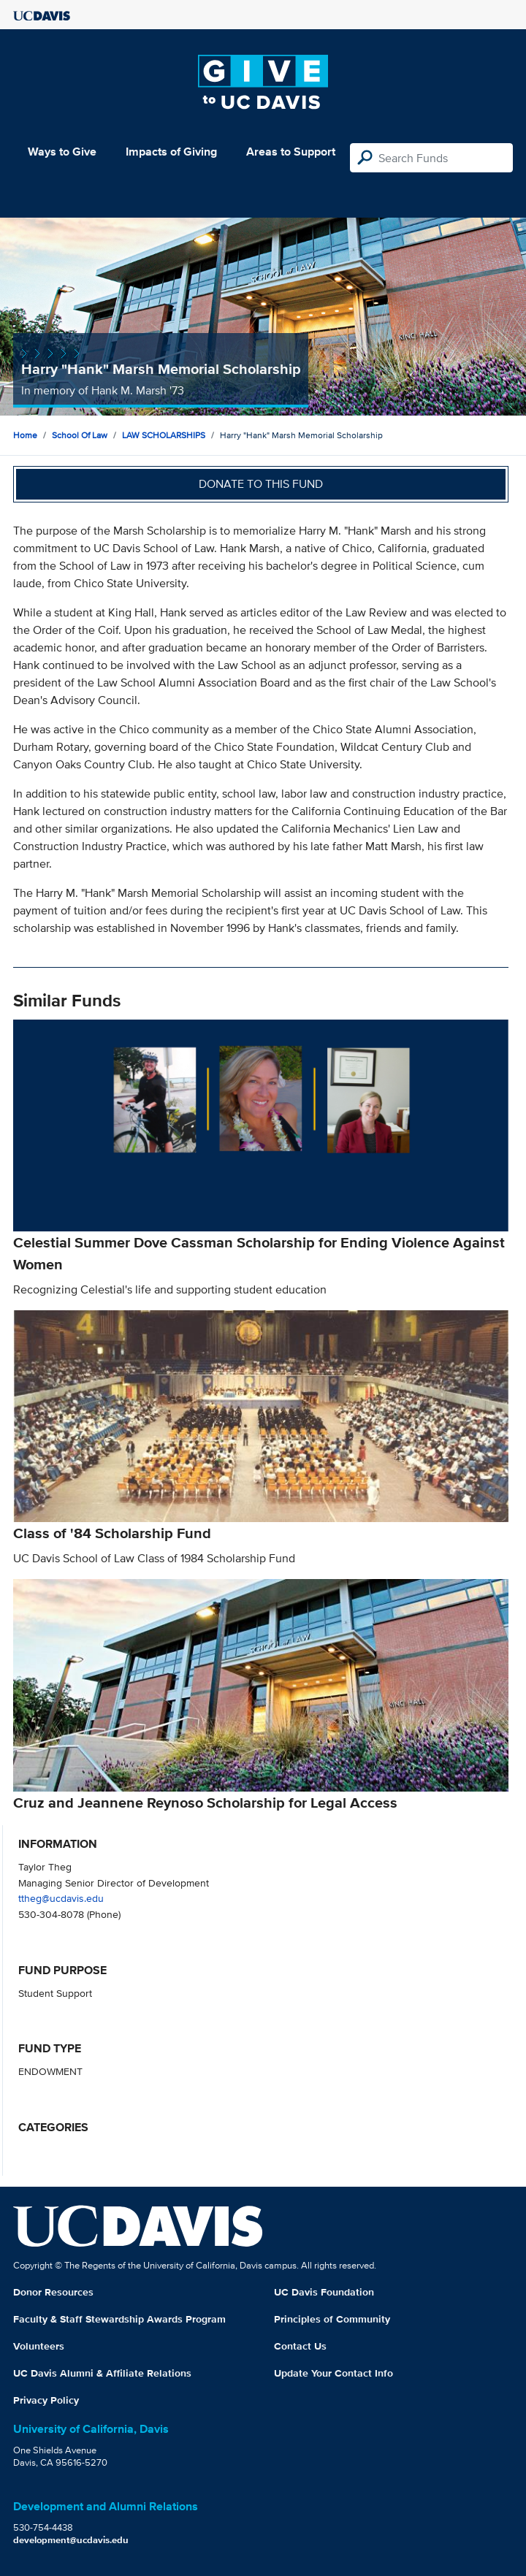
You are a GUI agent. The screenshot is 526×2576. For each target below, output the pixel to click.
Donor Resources (53, 2292)
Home (25, 435)
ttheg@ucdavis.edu (61, 1898)
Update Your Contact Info (333, 2373)
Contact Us (300, 2346)
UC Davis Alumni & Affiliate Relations (102, 2373)
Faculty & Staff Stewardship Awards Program (119, 2319)
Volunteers (38, 2346)
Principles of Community (332, 2319)
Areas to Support (290, 151)
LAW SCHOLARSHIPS (163, 435)
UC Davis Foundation (324, 2292)
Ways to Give (62, 151)
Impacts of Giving (171, 151)
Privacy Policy (46, 2400)
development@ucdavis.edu (71, 2540)
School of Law (79, 435)
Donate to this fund (261, 483)
